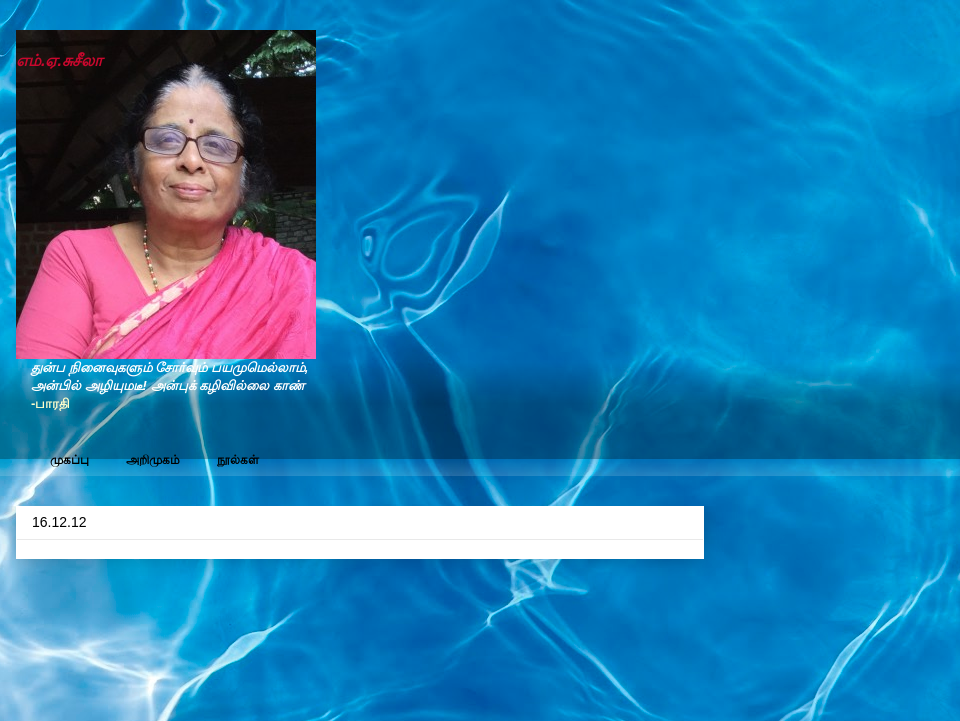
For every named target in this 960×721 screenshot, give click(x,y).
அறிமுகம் (153, 460)
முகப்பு (69, 460)
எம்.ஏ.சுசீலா (59, 60)
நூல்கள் (238, 460)
